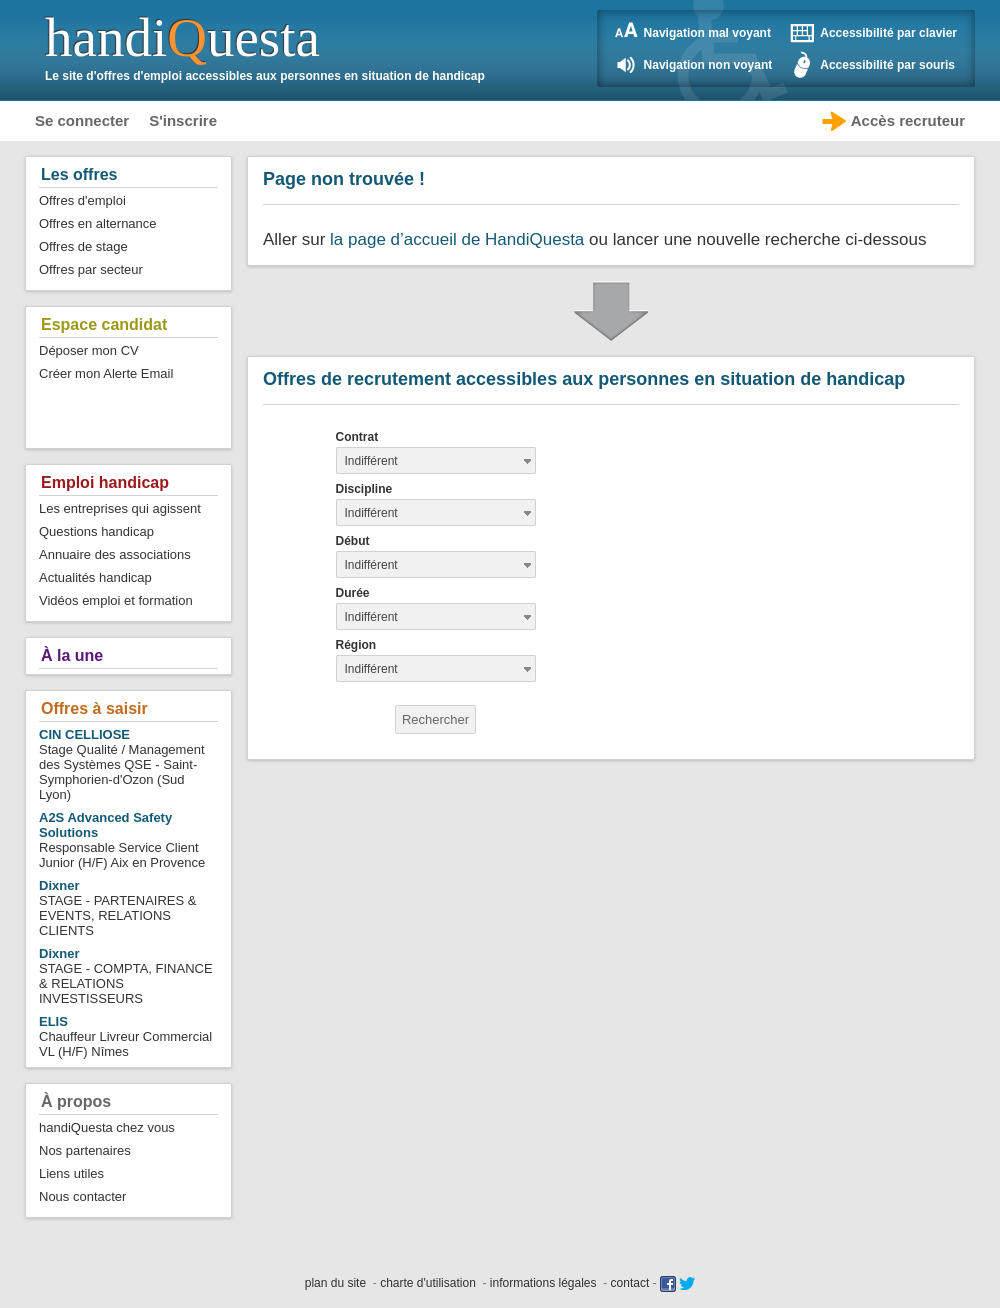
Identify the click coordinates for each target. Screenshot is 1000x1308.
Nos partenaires (85, 1150)
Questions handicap (96, 531)
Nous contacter (82, 1196)
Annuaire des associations (115, 554)
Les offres (79, 174)
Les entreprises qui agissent (120, 508)
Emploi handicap (105, 482)
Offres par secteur (91, 269)
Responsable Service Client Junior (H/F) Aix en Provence (122, 840)
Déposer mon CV (89, 350)
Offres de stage (83, 246)
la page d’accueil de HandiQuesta (457, 239)
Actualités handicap (95, 577)
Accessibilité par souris (887, 65)
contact (630, 1283)
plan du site (335, 1283)
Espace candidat (104, 324)
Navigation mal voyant (707, 33)
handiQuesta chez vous (107, 1127)
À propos (76, 1101)
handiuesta (182, 37)
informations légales (543, 1283)
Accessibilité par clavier (888, 33)
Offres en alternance (98, 223)
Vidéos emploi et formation (116, 600)
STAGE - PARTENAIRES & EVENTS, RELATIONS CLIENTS (117, 908)
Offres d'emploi (82, 200)
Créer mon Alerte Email (106, 373)
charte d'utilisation (428, 1283)
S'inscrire (183, 120)
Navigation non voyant (708, 65)
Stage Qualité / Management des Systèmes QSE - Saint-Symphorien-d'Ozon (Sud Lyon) (122, 764)
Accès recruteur (908, 120)
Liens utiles (71, 1173)
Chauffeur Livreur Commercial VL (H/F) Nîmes (125, 1036)
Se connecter (82, 120)
